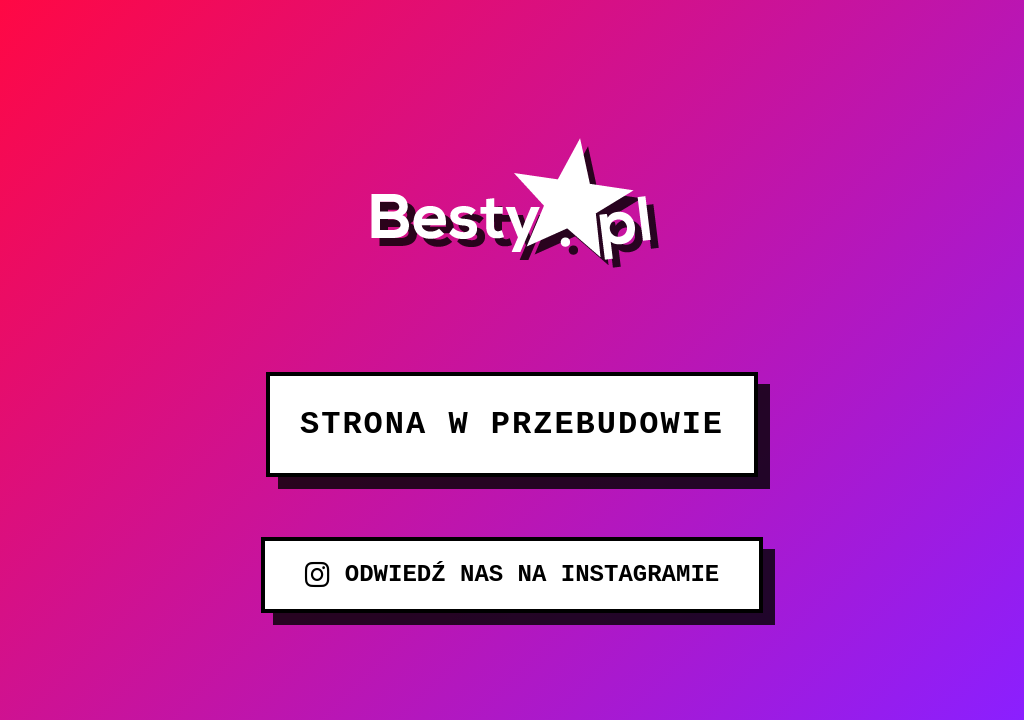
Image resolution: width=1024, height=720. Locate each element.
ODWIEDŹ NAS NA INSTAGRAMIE (512, 575)
